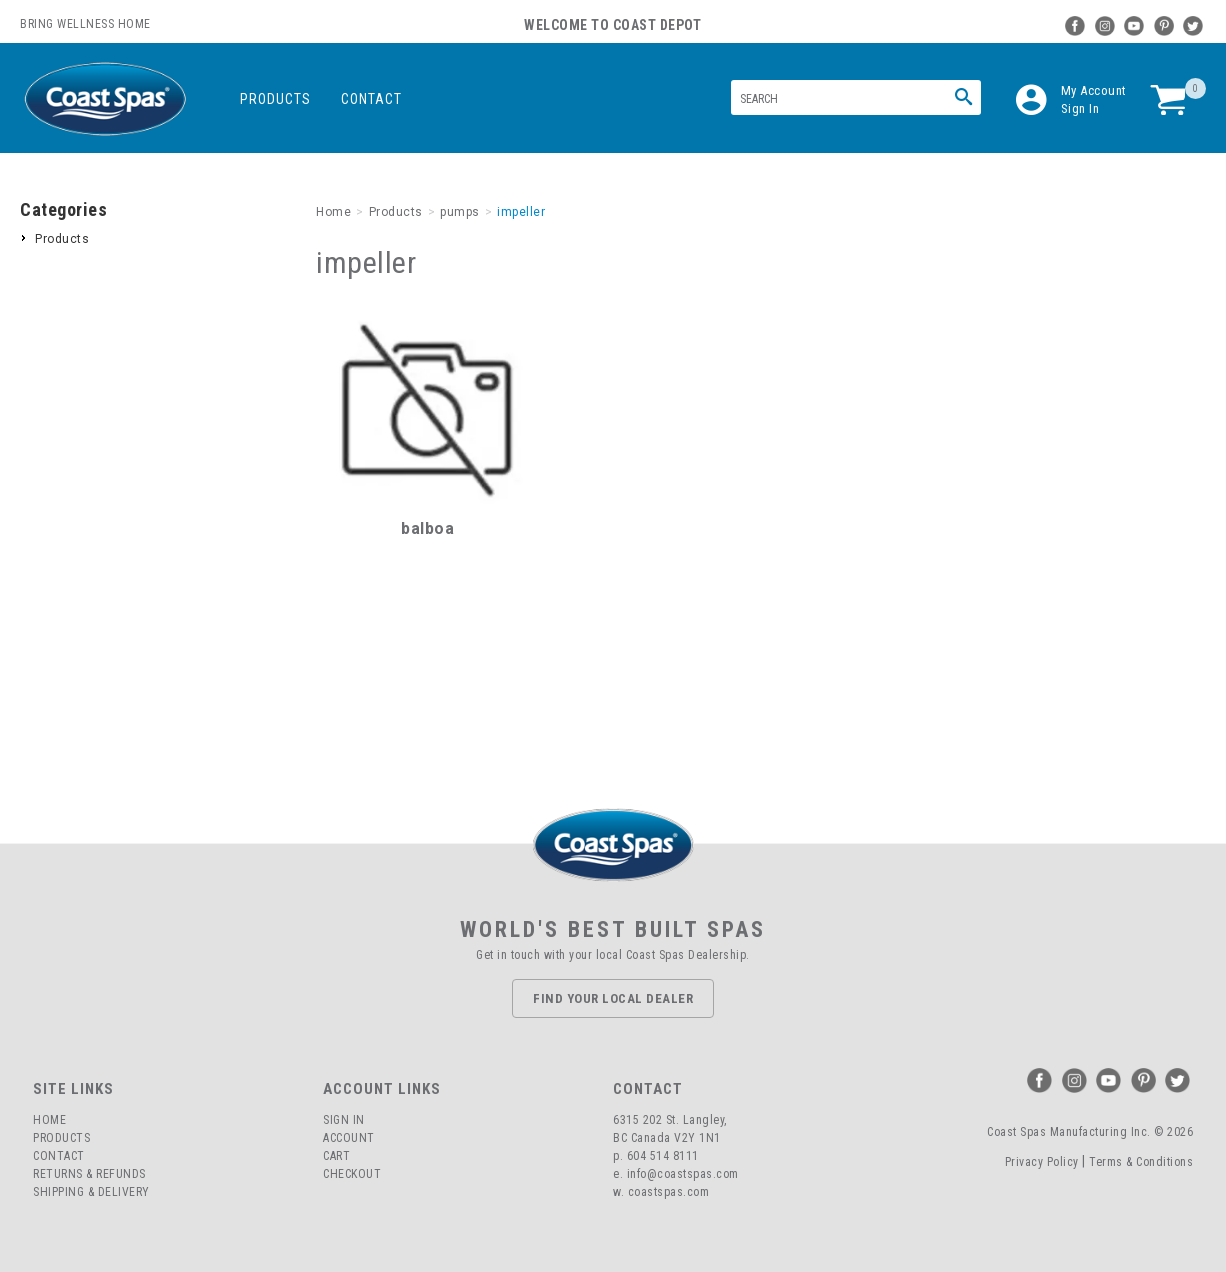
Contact (371, 99)
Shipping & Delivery (91, 1192)
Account (349, 1138)
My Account (1094, 90)
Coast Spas (105, 99)
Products (275, 99)
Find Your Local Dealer (613, 998)
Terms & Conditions (1141, 1162)
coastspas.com (669, 1192)
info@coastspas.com (683, 1174)
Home (49, 1120)
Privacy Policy (1042, 1162)
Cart (336, 1156)
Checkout (352, 1174)
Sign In (1080, 108)
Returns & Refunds (89, 1174)
